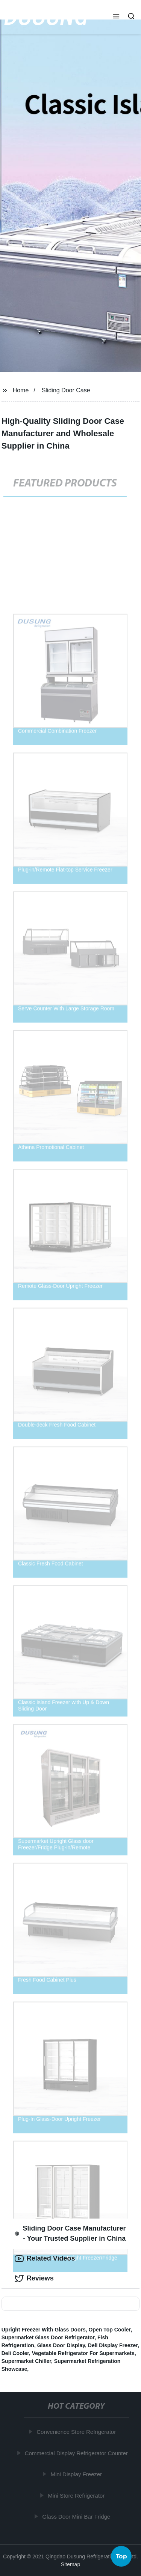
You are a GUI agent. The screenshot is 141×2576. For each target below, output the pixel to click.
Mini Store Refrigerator (77, 2495)
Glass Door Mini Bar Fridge (77, 2516)
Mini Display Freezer (77, 2474)
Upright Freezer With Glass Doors (44, 2330)
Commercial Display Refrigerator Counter (76, 2453)
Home (21, 390)
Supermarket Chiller (26, 2361)
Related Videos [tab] (45, 2258)
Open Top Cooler (109, 2330)
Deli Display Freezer (113, 2345)
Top (121, 2556)
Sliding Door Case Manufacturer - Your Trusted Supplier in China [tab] (70, 2233)
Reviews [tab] (34, 2278)
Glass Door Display (61, 2345)
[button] (116, 16)
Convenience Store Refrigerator (77, 2432)
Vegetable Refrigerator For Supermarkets (83, 2353)
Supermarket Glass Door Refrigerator (48, 2337)
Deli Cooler (15, 2353)
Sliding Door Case (66, 390)
